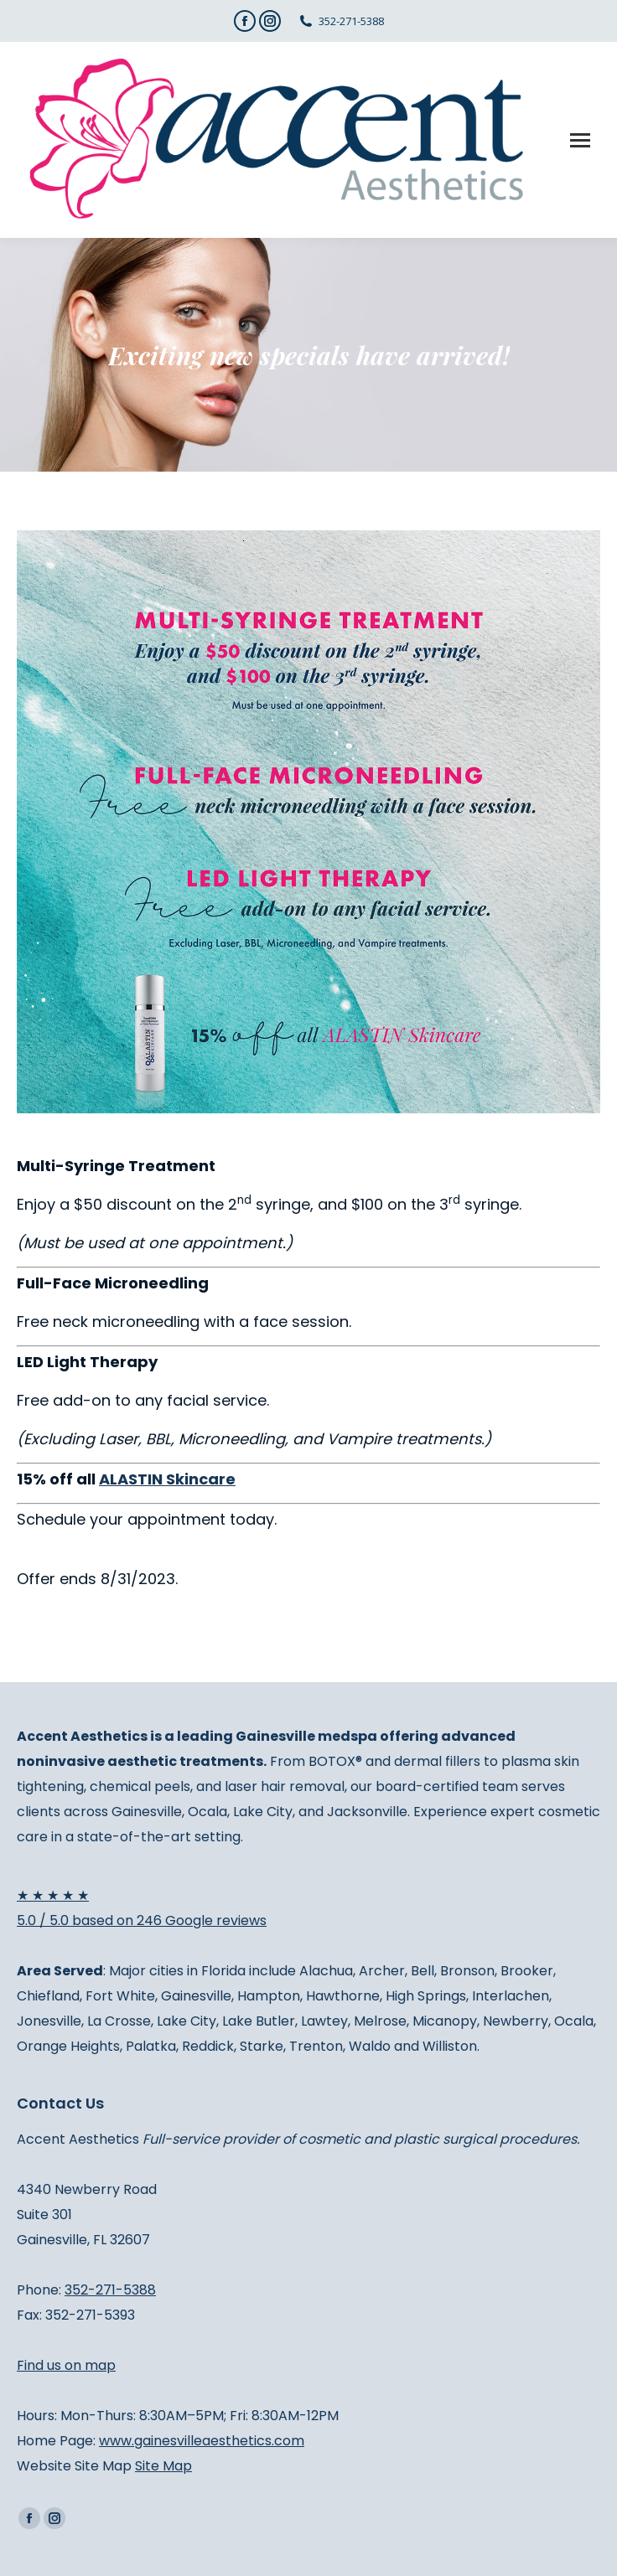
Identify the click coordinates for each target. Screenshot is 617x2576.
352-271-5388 (351, 20)
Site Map (163, 2465)
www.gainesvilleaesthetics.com (201, 2440)
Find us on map (66, 2365)
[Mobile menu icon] (580, 140)
